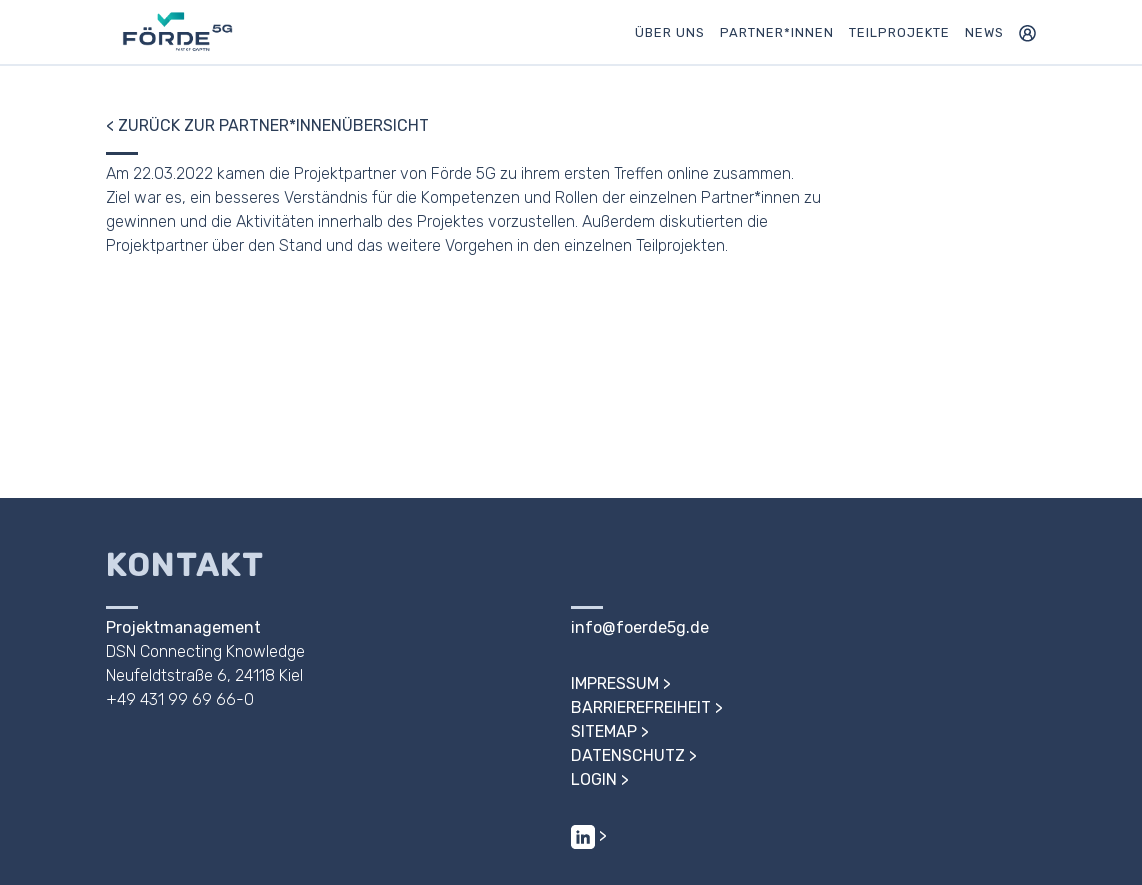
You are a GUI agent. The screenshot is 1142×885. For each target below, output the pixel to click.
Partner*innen (777, 32)
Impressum (615, 683)
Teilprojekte (899, 32)
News (984, 32)
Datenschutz (628, 755)
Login (594, 779)
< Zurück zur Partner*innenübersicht (267, 125)
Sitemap (604, 731)
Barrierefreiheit (641, 707)
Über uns (670, 32)
